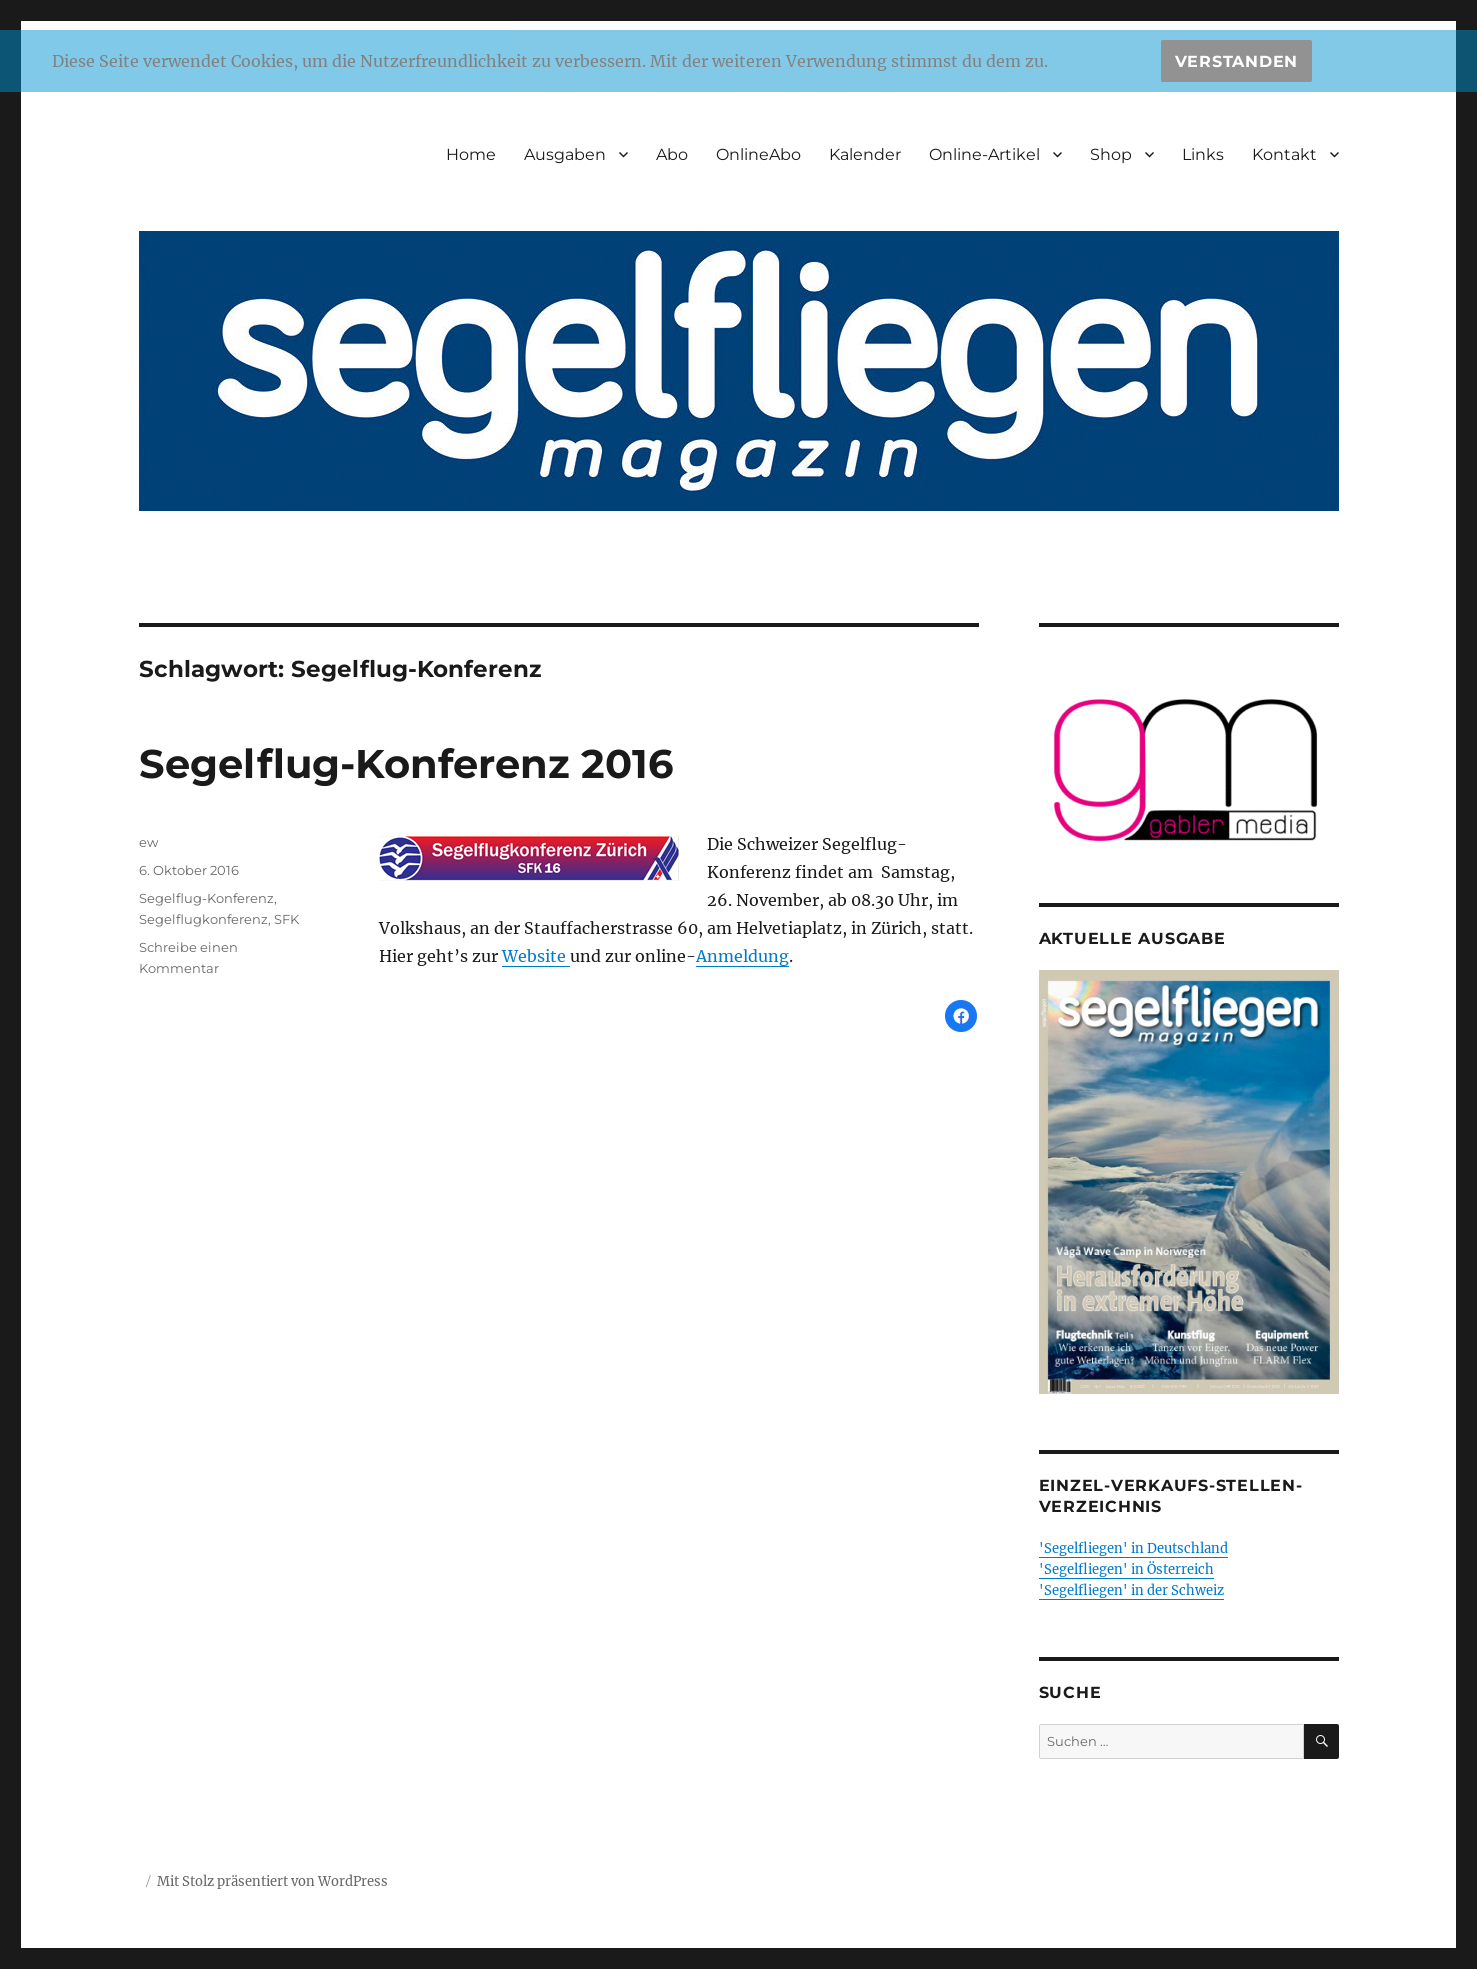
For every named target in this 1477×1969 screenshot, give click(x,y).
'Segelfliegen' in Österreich (1126, 1569)
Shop (1111, 154)
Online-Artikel (984, 154)
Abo (672, 154)
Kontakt (1284, 154)
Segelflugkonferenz (203, 919)
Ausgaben (565, 154)
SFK (286, 919)
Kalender (865, 154)
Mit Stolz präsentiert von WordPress (272, 1881)
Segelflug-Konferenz (206, 898)
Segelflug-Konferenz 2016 (406, 763)
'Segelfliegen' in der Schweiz (1131, 1590)
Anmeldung (742, 956)
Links (1203, 154)
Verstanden (1237, 61)
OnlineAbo (758, 154)
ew (148, 842)
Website (536, 956)
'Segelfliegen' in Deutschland (1133, 1548)
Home (471, 154)
